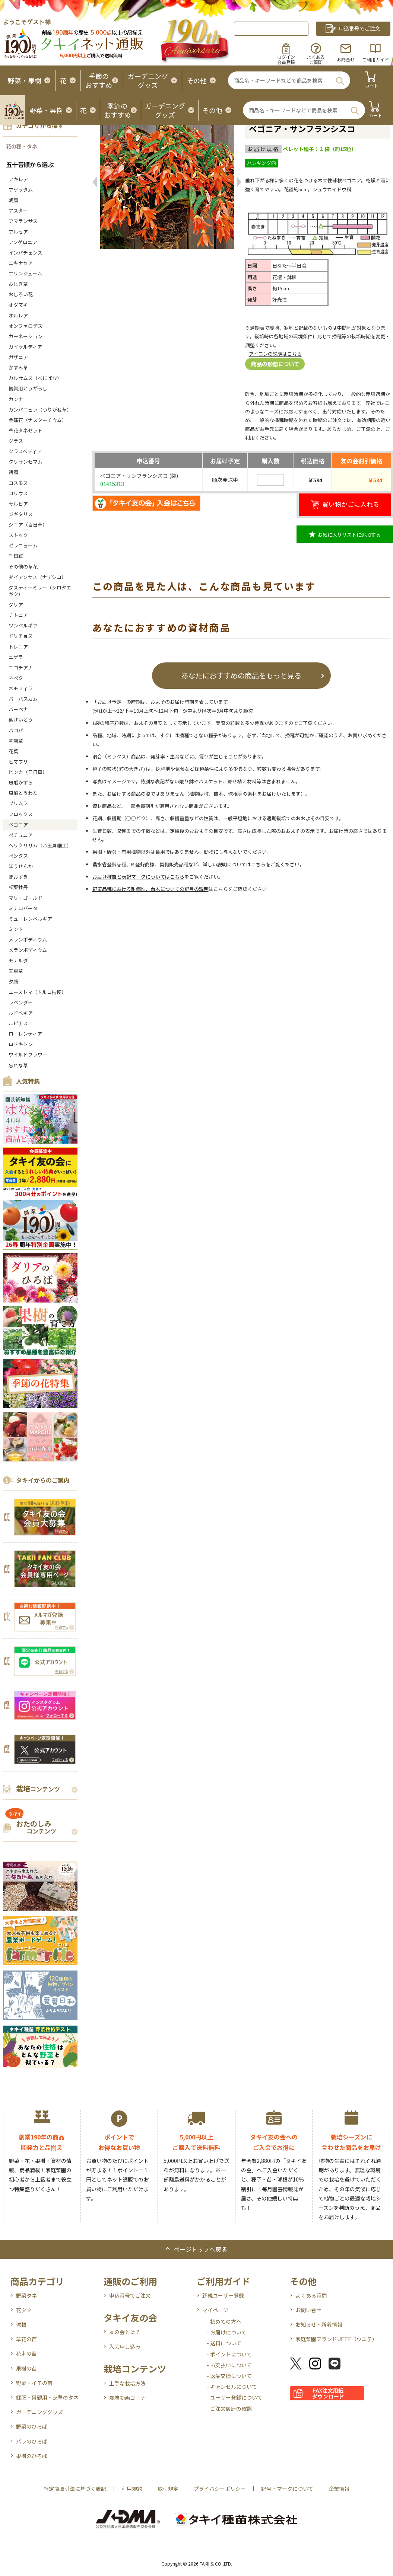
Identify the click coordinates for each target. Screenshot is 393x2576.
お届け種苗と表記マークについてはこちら (138, 876)
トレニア (18, 646)
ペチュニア (21, 834)
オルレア (18, 315)
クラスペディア (25, 451)
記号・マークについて (287, 2488)
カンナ (16, 399)
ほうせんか (21, 866)
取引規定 (168, 2488)
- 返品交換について (229, 2376)
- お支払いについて (229, 2365)
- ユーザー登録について (234, 2397)
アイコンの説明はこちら (275, 353)
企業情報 (339, 2488)
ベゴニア (18, 824)
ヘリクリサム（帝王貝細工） (40, 845)
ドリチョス (21, 635)
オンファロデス (25, 325)
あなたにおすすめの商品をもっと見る (241, 675)
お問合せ (346, 59)
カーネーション (25, 336)
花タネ (24, 2310)
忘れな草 (18, 1065)
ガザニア (18, 357)
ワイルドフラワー (28, 1054)
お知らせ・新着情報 (318, 2324)
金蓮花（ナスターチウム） (38, 420)
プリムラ (18, 803)
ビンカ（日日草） (28, 772)
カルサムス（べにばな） (35, 377)
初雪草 (16, 740)
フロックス (21, 814)
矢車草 (16, 970)
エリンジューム (25, 273)
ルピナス (18, 1023)
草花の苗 (26, 2339)
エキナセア (21, 262)
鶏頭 (13, 472)
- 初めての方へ (224, 2321)
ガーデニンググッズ (39, 2412)
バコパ (16, 730)
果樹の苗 (26, 2368)
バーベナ (18, 709)
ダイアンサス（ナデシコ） (37, 577)
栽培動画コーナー (130, 2397)
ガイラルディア (25, 346)
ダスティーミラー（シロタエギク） (40, 591)
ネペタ (16, 677)
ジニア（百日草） (28, 524)
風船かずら (21, 782)
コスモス (18, 482)
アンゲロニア (23, 242)
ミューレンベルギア (33, 918)
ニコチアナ (21, 667)
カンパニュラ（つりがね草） (40, 409)
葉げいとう (21, 719)
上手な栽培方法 (127, 2383)
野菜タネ (26, 2295)
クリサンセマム (25, 461)
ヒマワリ (18, 761)
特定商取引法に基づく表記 (75, 2488)
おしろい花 (21, 294)
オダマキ (18, 304)
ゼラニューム (23, 545)
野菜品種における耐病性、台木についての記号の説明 (150, 888)
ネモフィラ (21, 688)
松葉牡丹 (18, 887)
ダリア (16, 604)
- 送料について (224, 2343)
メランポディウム (28, 939)
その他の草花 (23, 566)
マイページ (215, 2310)
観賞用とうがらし (28, 388)
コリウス (18, 493)
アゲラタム (21, 189)
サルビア (18, 503)
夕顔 (13, 981)
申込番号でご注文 (130, 2295)
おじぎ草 (18, 283)
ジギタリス (21, 514)
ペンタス (18, 855)
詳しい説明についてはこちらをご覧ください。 (253, 864)
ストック (18, 534)
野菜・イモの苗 (34, 2383)
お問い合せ (308, 2310)
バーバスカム (23, 698)
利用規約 (131, 2488)
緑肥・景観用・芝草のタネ (47, 2397)
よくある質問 (311, 2295)
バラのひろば (31, 2441)
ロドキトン (21, 1044)
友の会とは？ (124, 2332)
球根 (21, 2324)
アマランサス (23, 220)
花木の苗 (26, 2353)
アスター (18, 210)
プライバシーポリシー (220, 2488)
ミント (16, 929)
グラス (16, 440)
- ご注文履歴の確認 (229, 2408)
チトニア (18, 615)
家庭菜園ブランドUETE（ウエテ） (336, 2339)
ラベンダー (21, 1002)
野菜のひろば (31, 2426)
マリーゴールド (25, 897)
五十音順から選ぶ (30, 164)
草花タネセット (25, 430)
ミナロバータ (23, 908)
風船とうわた (23, 792)
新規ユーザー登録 (223, 2295)
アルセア (18, 231)
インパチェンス (25, 252)
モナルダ (18, 960)
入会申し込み (124, 2346)
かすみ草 (18, 367)
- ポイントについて (229, 2354)
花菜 (13, 751)
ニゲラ (16, 657)
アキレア (18, 179)
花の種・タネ (21, 146)
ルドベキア (21, 1012)
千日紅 (16, 555)
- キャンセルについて (232, 2386)
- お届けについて (227, 2332)
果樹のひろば (31, 2456)
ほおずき (18, 876)
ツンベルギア (23, 625)
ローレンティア (25, 1033)
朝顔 (13, 200)
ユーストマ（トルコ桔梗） (37, 991)
